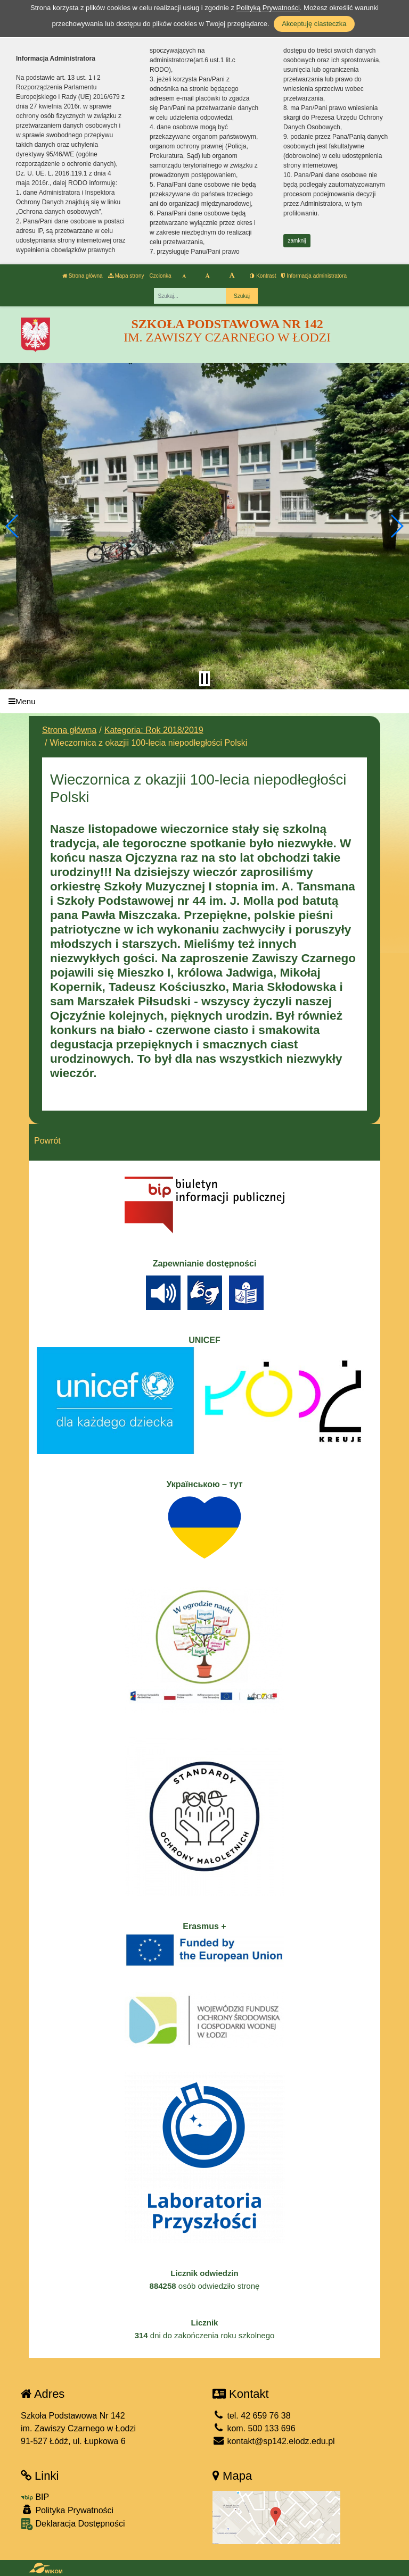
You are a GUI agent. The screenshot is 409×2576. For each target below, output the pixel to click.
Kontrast (263, 276)
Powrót (47, 1140)
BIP (35, 2497)
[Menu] (204, 701)
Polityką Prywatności (268, 8)
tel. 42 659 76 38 (251, 2415)
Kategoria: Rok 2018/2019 (153, 730)
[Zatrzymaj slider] (204, 678)
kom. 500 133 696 (254, 2428)
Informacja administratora (314, 276)
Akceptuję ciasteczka (314, 24)
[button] (12, 526)
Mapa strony (126, 276)
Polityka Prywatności (67, 2510)
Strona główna (82, 276)
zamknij (297, 241)
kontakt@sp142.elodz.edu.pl (273, 2441)
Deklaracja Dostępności (73, 2524)
